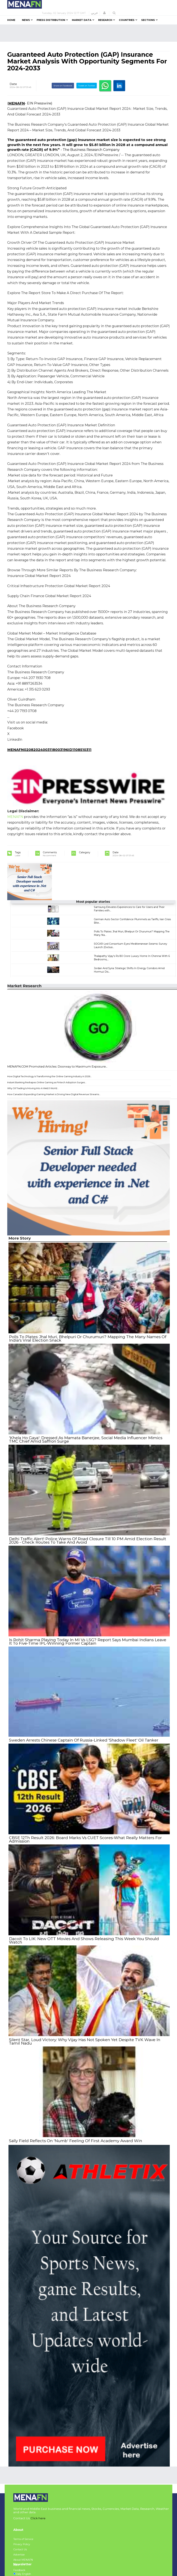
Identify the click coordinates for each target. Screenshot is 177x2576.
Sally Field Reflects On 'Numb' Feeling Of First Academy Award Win (75, 2131)
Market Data (81, 20)
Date (13, 84)
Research (105, 20)
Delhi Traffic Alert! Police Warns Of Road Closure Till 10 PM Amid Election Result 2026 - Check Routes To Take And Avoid (87, 1538)
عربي (94, 13)
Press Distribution (51, 20)
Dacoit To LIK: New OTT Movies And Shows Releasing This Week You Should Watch (83, 1933)
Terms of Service (23, 2528)
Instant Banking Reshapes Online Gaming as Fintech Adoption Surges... (46, 1082)
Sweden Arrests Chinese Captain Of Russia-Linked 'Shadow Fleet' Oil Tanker (83, 1735)
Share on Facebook (62, 85)
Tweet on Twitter (86, 85)
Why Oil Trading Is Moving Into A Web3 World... (33, 1088)
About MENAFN (23, 2549)
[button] (104, 13)
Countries (126, 20)
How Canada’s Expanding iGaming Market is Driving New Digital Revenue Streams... (54, 1094)
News (26, 20)
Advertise (19, 2544)
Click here (38, 2508)
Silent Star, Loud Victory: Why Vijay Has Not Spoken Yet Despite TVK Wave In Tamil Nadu (84, 2033)
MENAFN (16, 103)
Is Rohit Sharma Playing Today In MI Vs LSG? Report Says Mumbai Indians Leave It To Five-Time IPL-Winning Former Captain (87, 1637)
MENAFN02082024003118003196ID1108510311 (49, 750)
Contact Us (20, 2539)
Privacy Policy (21, 2533)
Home (11, 20)
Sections (148, 20)
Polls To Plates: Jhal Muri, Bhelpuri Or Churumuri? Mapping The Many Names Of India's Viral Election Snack (87, 1338)
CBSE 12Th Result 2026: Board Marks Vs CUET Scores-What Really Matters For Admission (84, 1833)
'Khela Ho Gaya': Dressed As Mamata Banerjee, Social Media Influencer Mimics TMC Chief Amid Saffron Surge (85, 1438)
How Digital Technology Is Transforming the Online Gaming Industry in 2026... (49, 1076)
